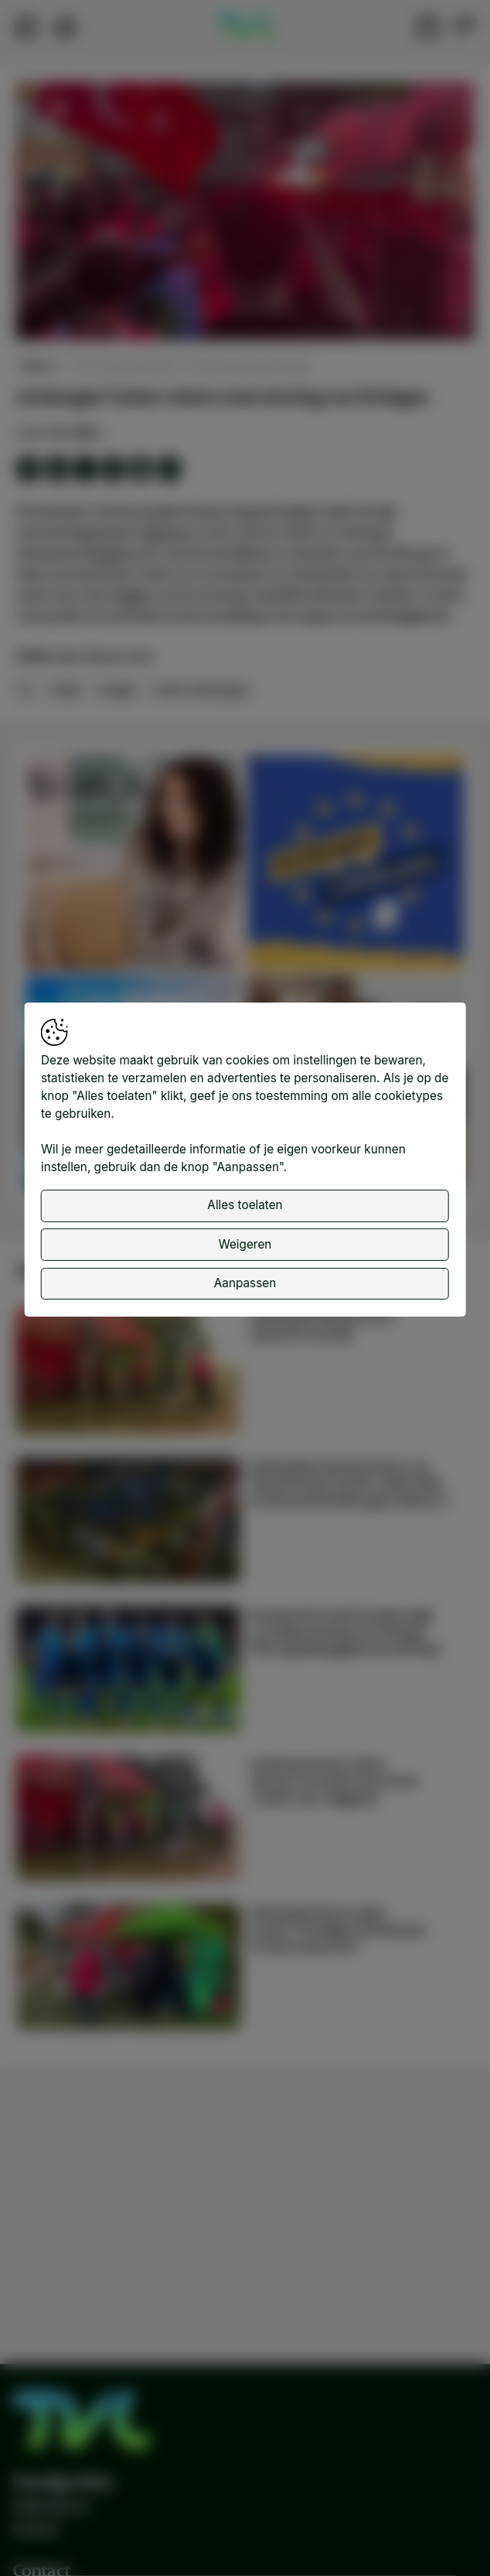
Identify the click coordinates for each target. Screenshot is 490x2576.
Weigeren (245, 1243)
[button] (247, 213)
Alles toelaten (244, 1204)
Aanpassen (245, 1283)
